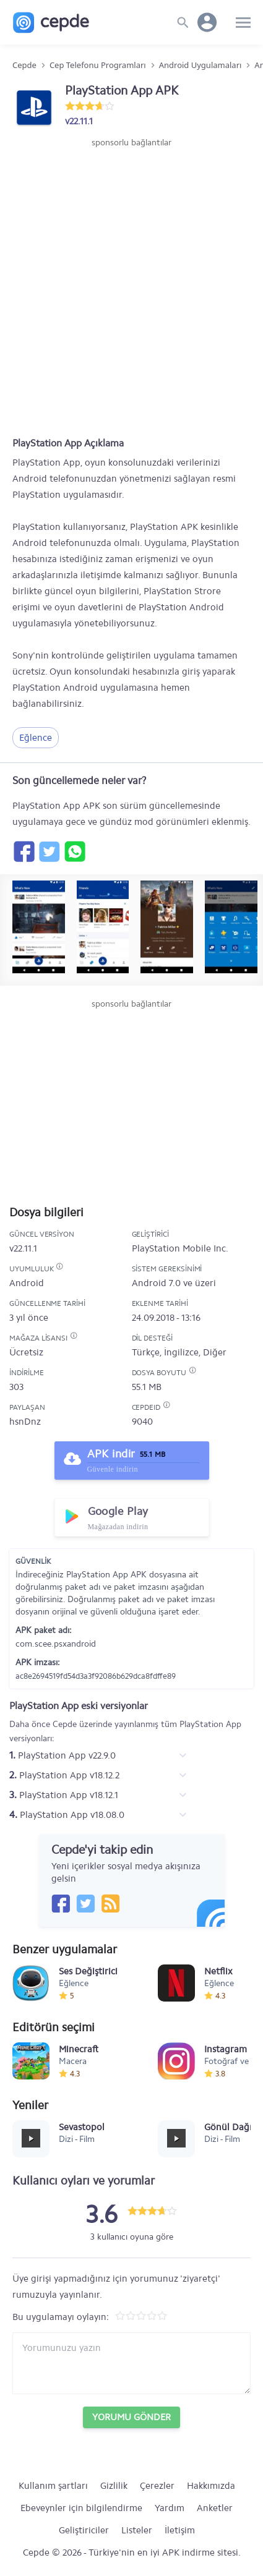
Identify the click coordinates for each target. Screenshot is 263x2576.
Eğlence (35, 737)
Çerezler (157, 2485)
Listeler (136, 2530)
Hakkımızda (211, 2485)
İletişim (180, 2530)
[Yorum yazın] (131, 2363)
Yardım (169, 2508)
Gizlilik (113, 2485)
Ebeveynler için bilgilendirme (81, 2508)
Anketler (215, 2508)
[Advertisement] (131, 286)
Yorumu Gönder (131, 2417)
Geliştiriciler (84, 2530)
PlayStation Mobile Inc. (180, 1248)
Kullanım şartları (53, 2485)
